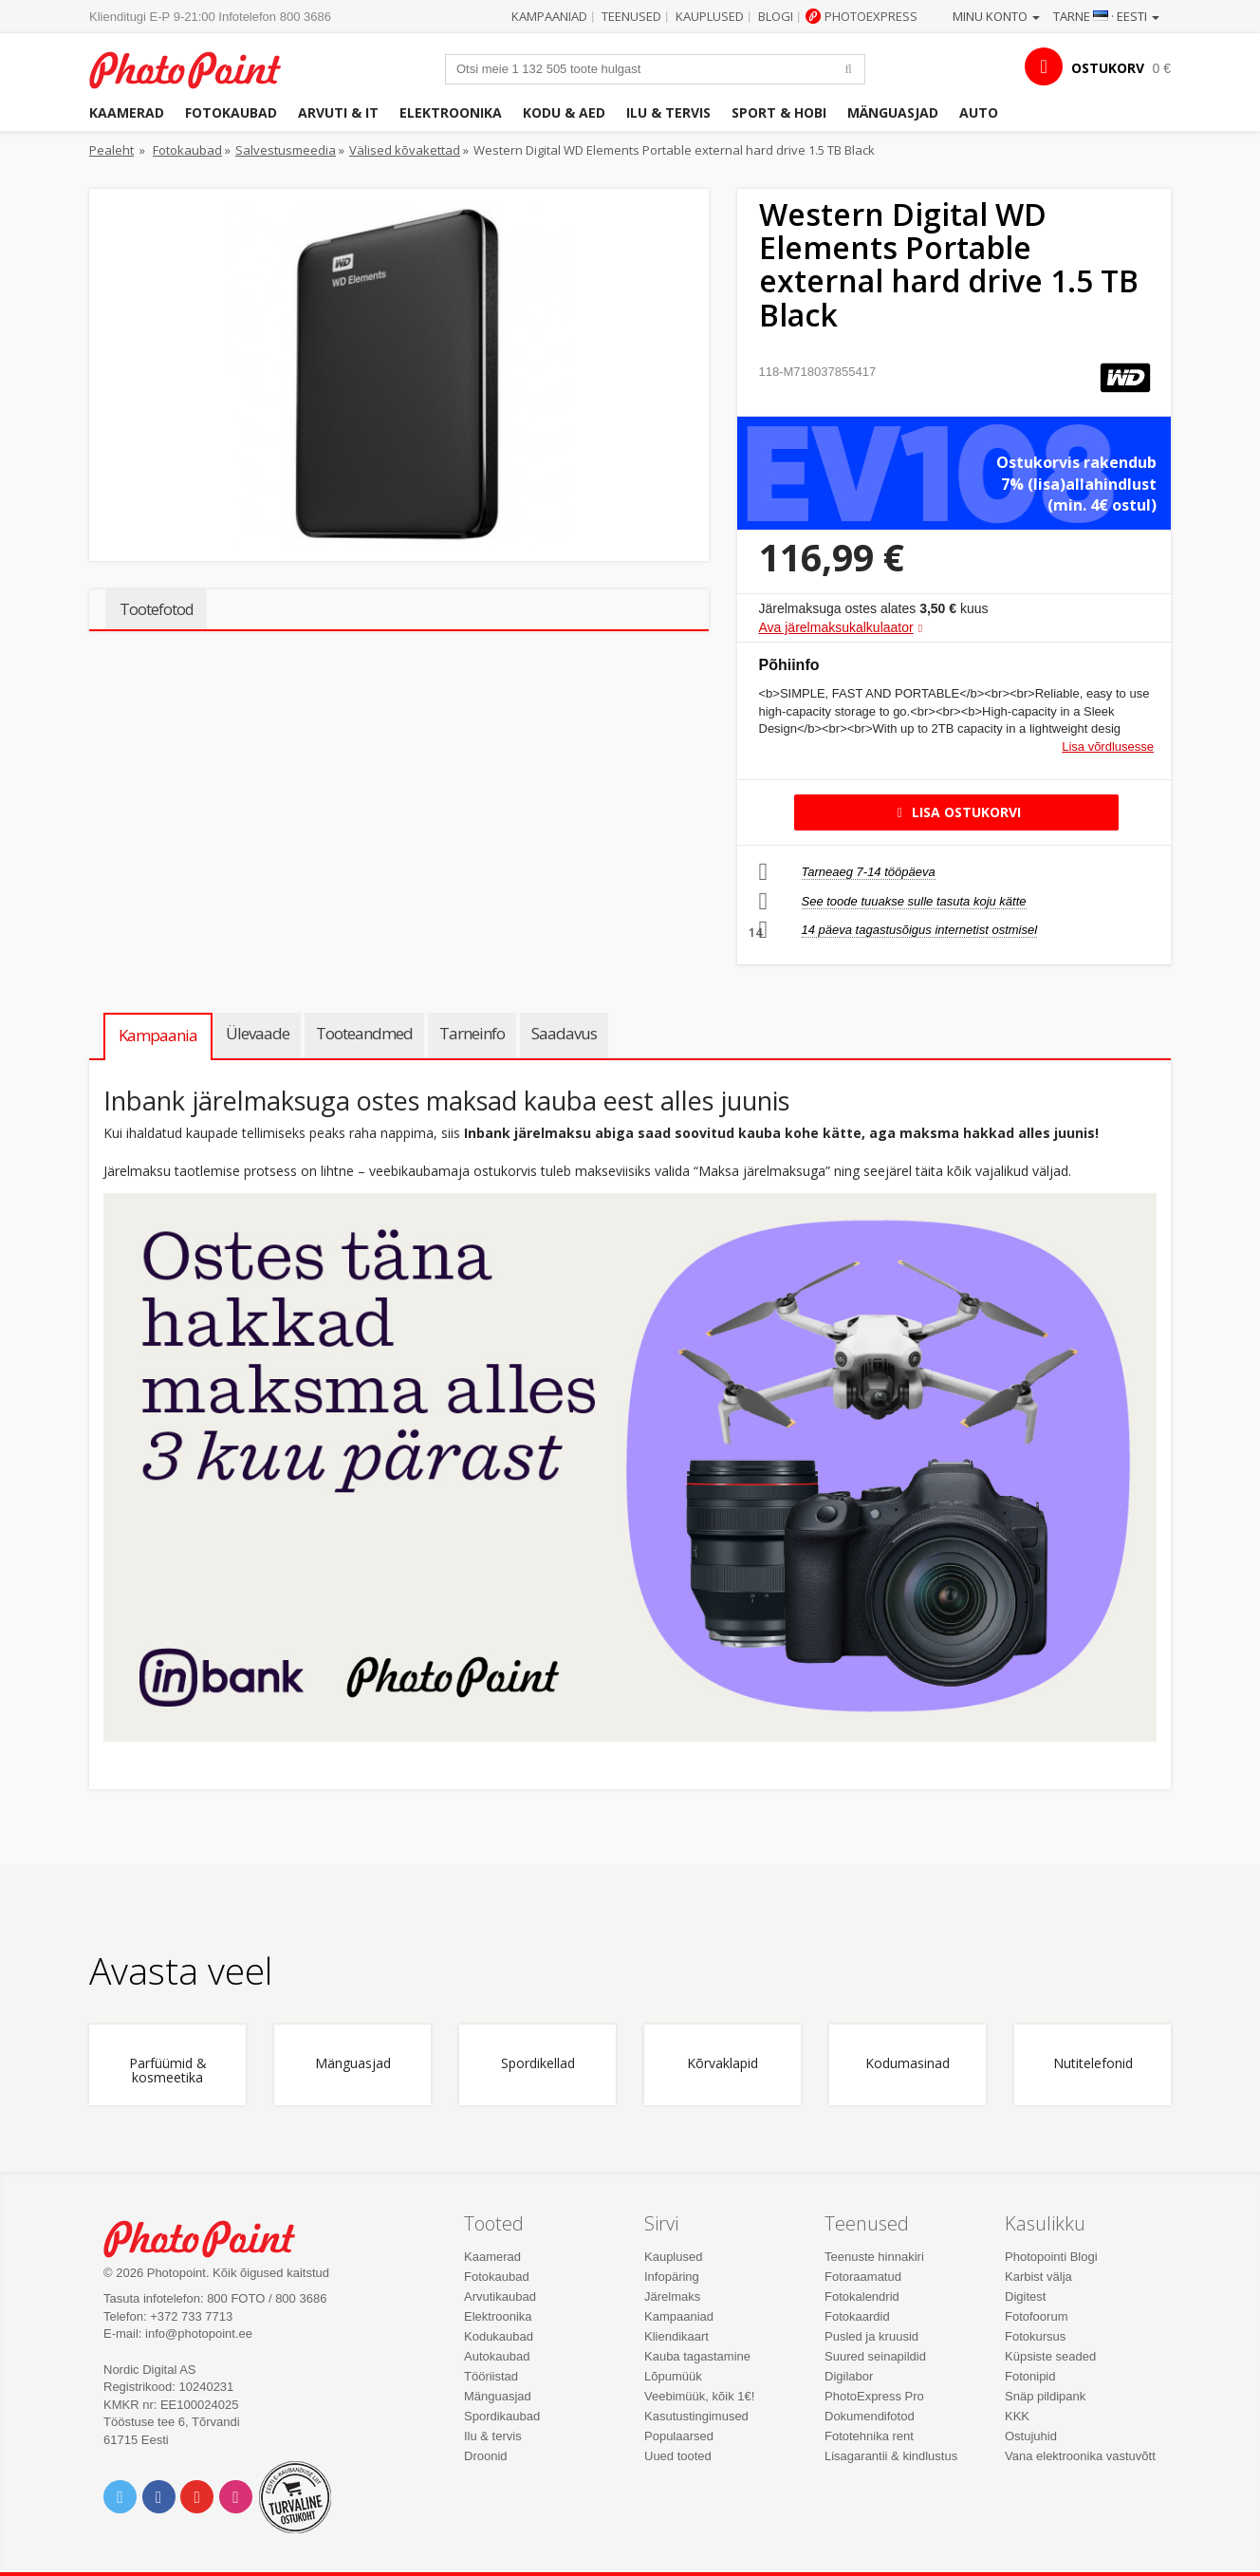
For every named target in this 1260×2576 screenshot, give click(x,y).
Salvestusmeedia (285, 150)
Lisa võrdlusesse (1108, 746)
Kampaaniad (549, 16)
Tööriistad (491, 2376)
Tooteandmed (364, 1033)
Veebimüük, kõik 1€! (699, 2396)
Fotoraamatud (863, 2276)
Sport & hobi (779, 112)
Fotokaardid (857, 2316)
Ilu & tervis (668, 112)
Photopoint (197, 68)
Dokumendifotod (870, 2416)
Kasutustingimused (696, 2416)
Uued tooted (678, 2456)
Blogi (775, 16)
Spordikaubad (502, 2416)
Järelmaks (672, 2296)
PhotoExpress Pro (874, 2396)
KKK (1017, 2416)
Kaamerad (126, 112)
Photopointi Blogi (1051, 2256)
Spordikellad (538, 2064)
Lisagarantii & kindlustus (891, 2456)
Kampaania (158, 1035)
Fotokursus (1035, 2336)
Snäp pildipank (1045, 2396)
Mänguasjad (892, 112)
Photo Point (211, 2236)
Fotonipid (1030, 2376)
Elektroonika (450, 112)
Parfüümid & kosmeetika (168, 2071)
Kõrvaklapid (722, 2064)
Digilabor (849, 2376)
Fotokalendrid (862, 2296)
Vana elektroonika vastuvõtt (1080, 2456)
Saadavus (564, 1033)
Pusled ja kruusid (871, 2336)
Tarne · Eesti (1106, 16)
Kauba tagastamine (697, 2356)
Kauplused (710, 16)
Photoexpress (871, 16)
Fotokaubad (231, 112)
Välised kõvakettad (404, 150)
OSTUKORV (1107, 68)
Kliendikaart (676, 2336)
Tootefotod (156, 609)
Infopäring (671, 2276)
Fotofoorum (1036, 2316)
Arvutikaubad (500, 2296)
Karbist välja (1038, 2276)
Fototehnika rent (869, 2436)
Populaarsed (678, 2436)
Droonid (486, 2456)
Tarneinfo (472, 1033)
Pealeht (111, 150)
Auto (978, 112)
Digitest (1025, 2296)
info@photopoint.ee (198, 2333)
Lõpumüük (673, 2376)
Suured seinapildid (875, 2356)
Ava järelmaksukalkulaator (836, 627)
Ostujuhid (1031, 2436)
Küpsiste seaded (1050, 2356)
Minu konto (996, 16)
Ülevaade (257, 1033)
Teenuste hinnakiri (874, 2256)
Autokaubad (496, 2356)
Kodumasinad (907, 2064)
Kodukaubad (498, 2336)
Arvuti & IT (338, 112)
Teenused (631, 16)
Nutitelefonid (1093, 2064)
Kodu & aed (564, 112)
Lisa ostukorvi (956, 812)
